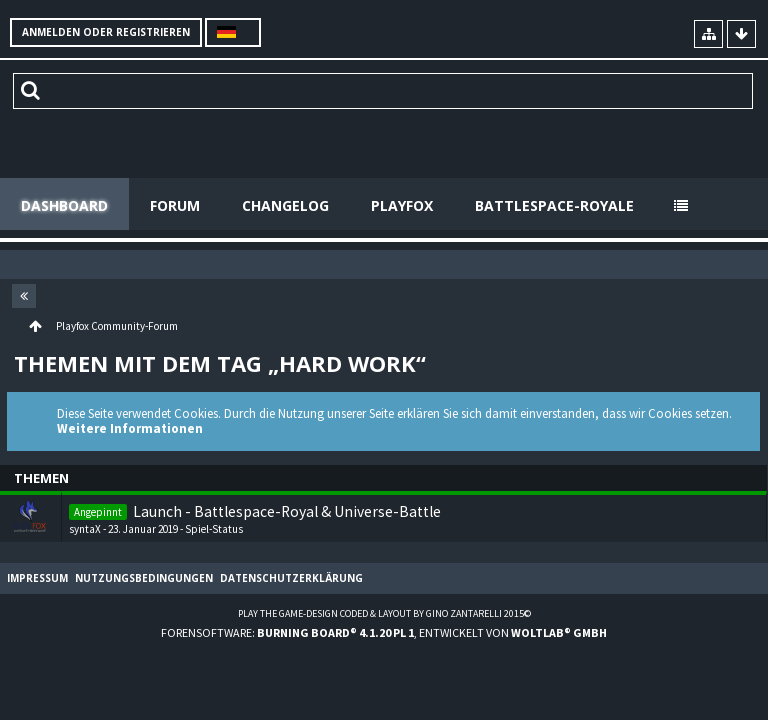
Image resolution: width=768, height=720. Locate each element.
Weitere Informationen (130, 428)
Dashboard (64, 205)
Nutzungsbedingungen (144, 578)
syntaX (85, 529)
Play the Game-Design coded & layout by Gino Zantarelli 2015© (384, 613)
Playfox (402, 205)
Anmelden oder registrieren (106, 32)
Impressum (37, 578)
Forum (175, 205)
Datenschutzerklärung (291, 578)
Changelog (285, 205)
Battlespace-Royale (554, 205)
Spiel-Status (214, 529)
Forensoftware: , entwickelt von (384, 632)
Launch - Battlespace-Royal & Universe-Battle (287, 511)
